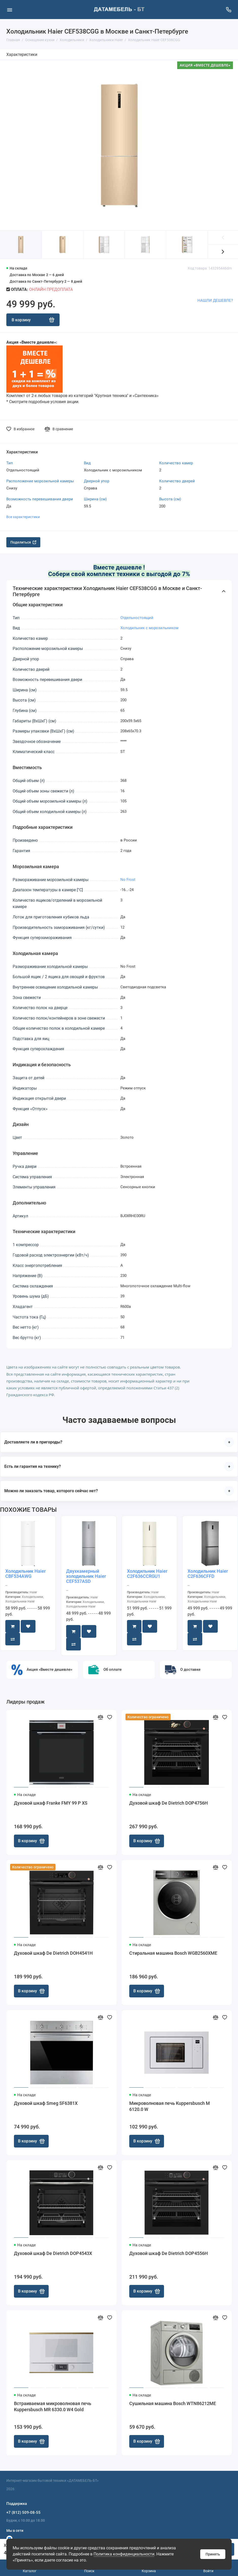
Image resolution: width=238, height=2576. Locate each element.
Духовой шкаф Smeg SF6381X (46, 2103)
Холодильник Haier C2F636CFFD (208, 1573)
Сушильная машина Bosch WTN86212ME (172, 2403)
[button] (223, 252)
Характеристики (21, 54)
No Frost (127, 879)
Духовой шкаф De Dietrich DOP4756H (168, 1803)
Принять (213, 2554)
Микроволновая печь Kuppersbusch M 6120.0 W (169, 2106)
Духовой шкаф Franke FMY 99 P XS (50, 1803)
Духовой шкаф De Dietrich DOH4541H (53, 1953)
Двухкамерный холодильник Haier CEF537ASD (86, 1576)
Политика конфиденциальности (124, 2554)
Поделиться (23, 542)
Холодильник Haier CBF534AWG (25, 1573)
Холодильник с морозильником (149, 628)
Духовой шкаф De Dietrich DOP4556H (168, 2253)
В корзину (31, 1840)
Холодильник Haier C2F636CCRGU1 (147, 1573)
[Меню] (9, 9)
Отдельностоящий (136, 617)
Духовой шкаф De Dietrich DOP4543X (53, 2253)
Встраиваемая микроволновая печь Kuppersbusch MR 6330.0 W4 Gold (52, 2406)
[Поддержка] (228, 9)
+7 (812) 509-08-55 (23, 2512)
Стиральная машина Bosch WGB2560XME (173, 1953)
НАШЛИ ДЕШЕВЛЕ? (215, 300)
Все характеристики (23, 517)
